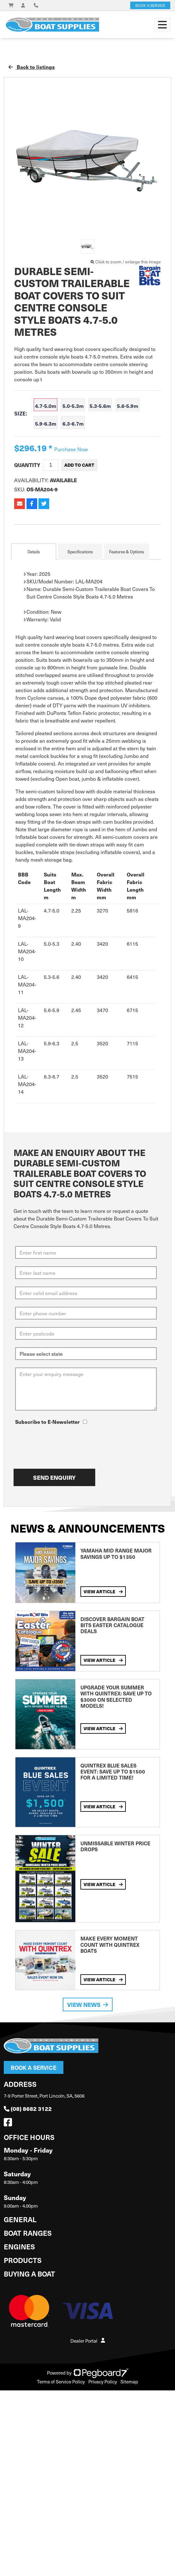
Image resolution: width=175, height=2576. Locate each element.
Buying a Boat (29, 2273)
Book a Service (33, 2067)
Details (33, 552)
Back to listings (32, 67)
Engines (19, 2246)
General (20, 2219)
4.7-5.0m (45, 405)
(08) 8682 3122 (28, 2108)
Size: (20, 413)
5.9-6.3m (45, 423)
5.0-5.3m (73, 405)
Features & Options (126, 552)
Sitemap (129, 2381)
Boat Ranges (28, 2233)
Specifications (80, 552)
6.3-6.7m (73, 423)
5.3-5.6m (100, 405)
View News (87, 2004)
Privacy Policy (102, 2381)
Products (23, 2260)
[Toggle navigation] (162, 24)
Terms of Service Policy (61, 2381)
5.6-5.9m (127, 405)
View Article (103, 1591)
